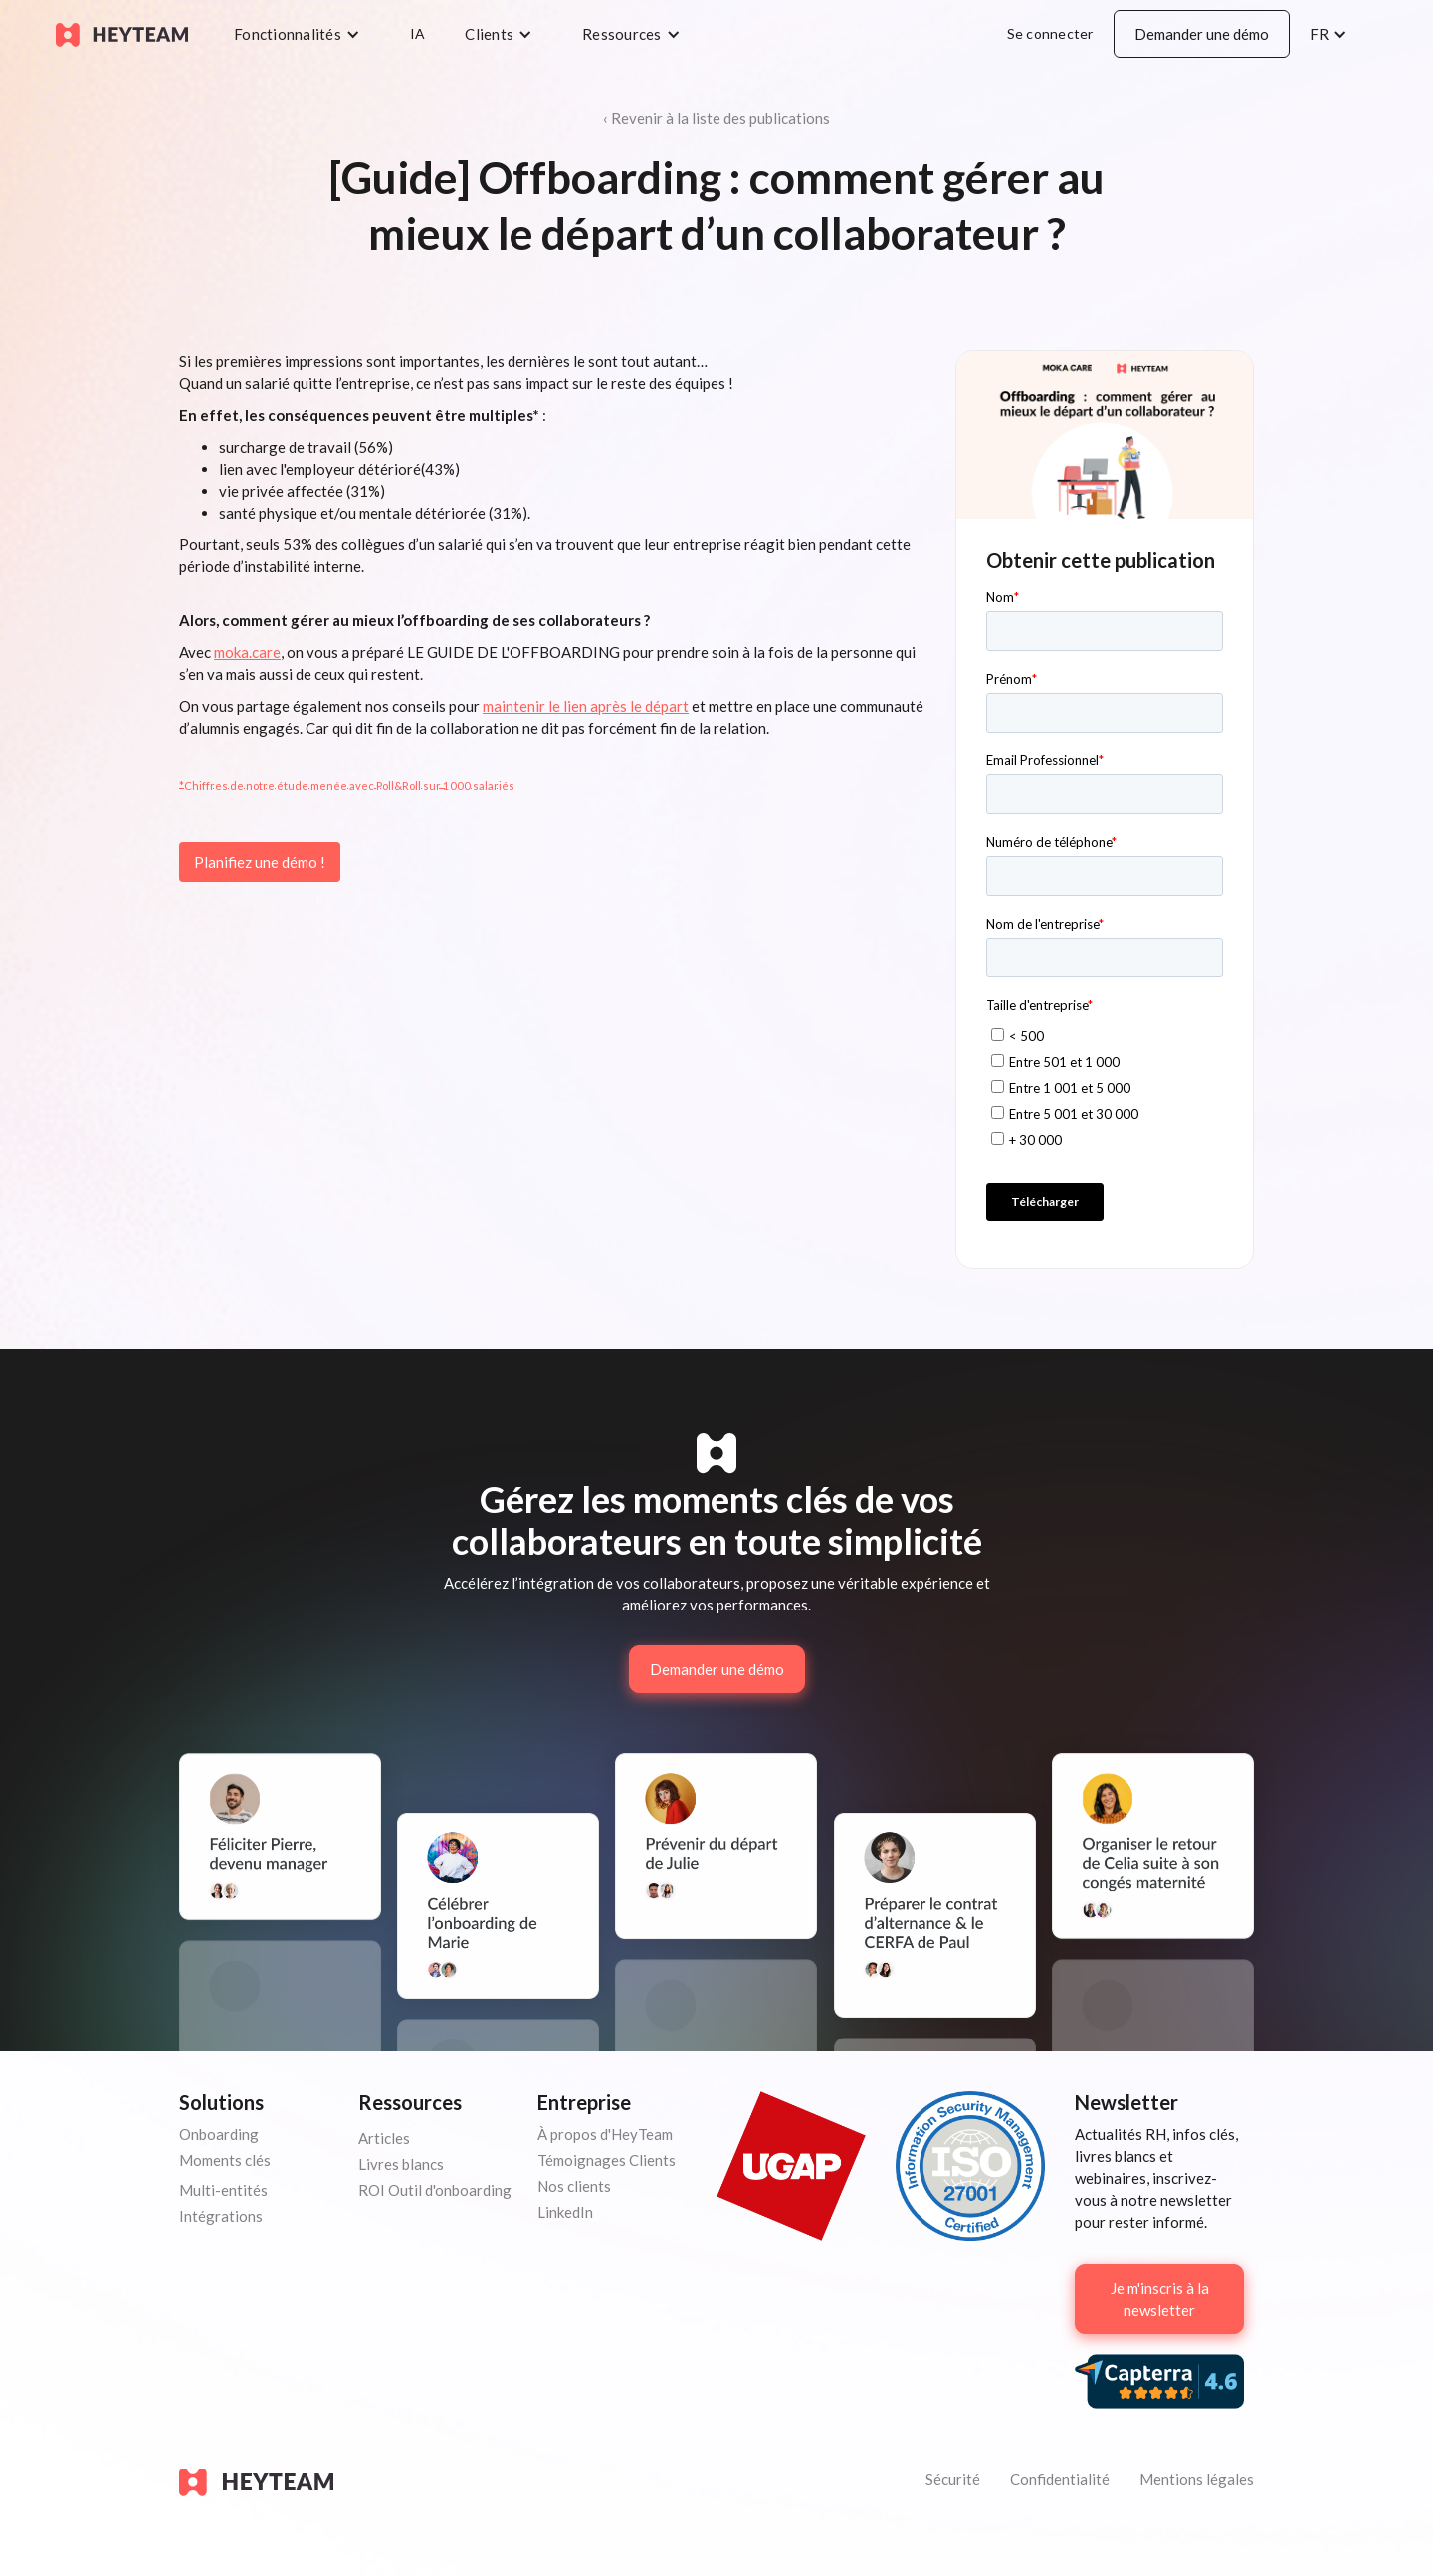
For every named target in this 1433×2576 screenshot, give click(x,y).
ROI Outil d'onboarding (435, 2190)
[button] (302, 34)
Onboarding (219, 2134)
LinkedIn (565, 2212)
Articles (384, 2138)
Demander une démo (1201, 34)
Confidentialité (1060, 2479)
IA (418, 33)
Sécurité (952, 2479)
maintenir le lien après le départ (586, 706)
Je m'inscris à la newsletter (1160, 2299)
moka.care (247, 652)
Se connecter (1050, 33)
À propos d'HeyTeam (605, 2134)
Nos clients (574, 2186)
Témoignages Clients (606, 2160)
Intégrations (221, 2216)
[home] (122, 33)
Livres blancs (401, 2164)
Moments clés (225, 2160)
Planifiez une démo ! (259, 862)
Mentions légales (1196, 2479)
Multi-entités (223, 2190)
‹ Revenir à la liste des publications (716, 118)
